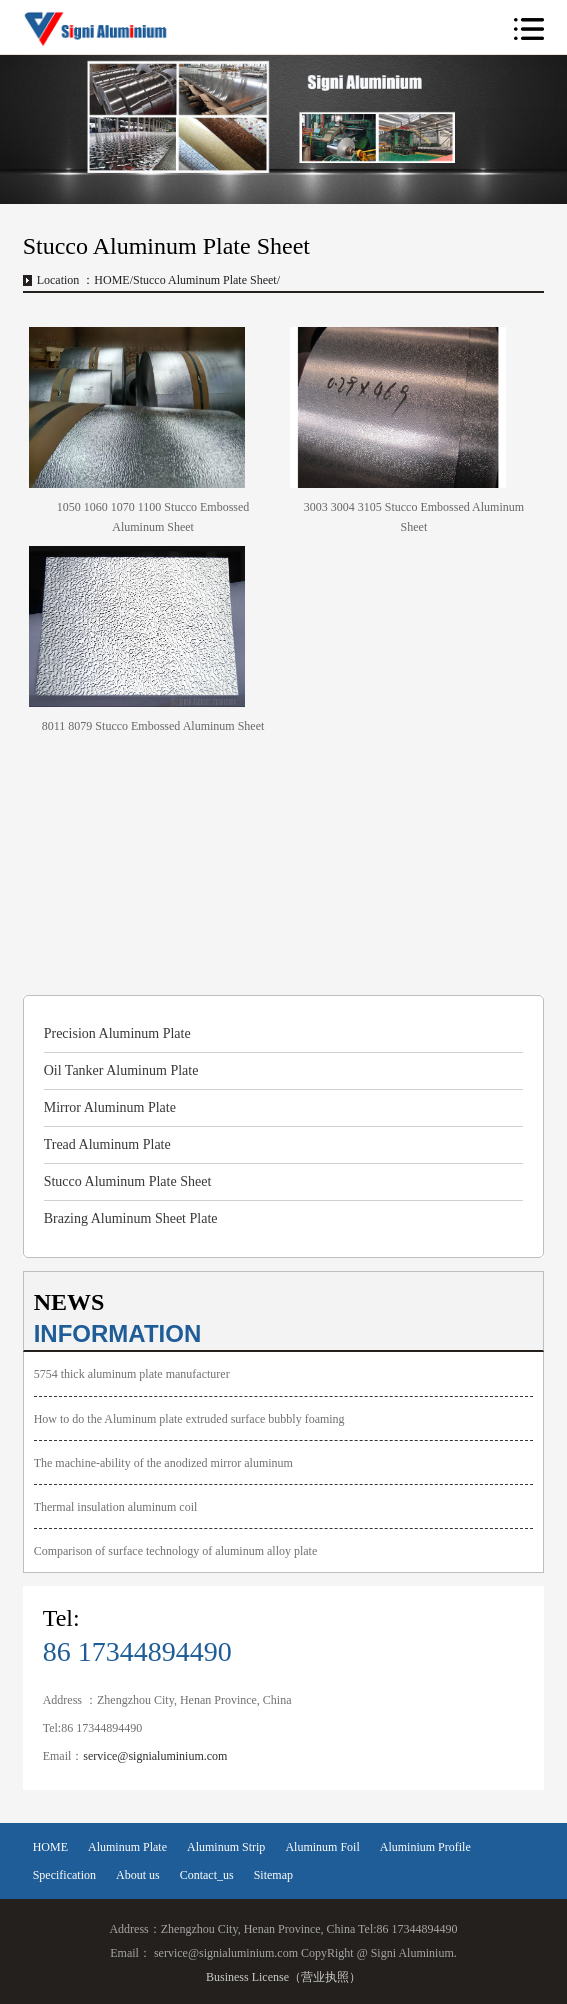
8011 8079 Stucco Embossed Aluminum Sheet (153, 726)
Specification (64, 1875)
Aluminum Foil (322, 1847)
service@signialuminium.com (155, 1756)
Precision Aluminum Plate (117, 1033)
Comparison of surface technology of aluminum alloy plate (176, 1551)
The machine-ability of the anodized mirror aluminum (163, 1463)
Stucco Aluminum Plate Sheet (128, 1181)
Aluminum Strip (226, 1847)
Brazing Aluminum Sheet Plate (131, 1218)
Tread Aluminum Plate (107, 1144)
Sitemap (273, 1875)
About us (138, 1875)
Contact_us (207, 1875)
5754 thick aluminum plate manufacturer (132, 1374)
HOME (111, 280)
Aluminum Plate (127, 1847)
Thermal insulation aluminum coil (116, 1507)
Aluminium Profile (425, 1847)
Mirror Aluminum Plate (110, 1107)
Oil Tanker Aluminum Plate (121, 1070)
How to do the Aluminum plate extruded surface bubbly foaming (189, 1419)
